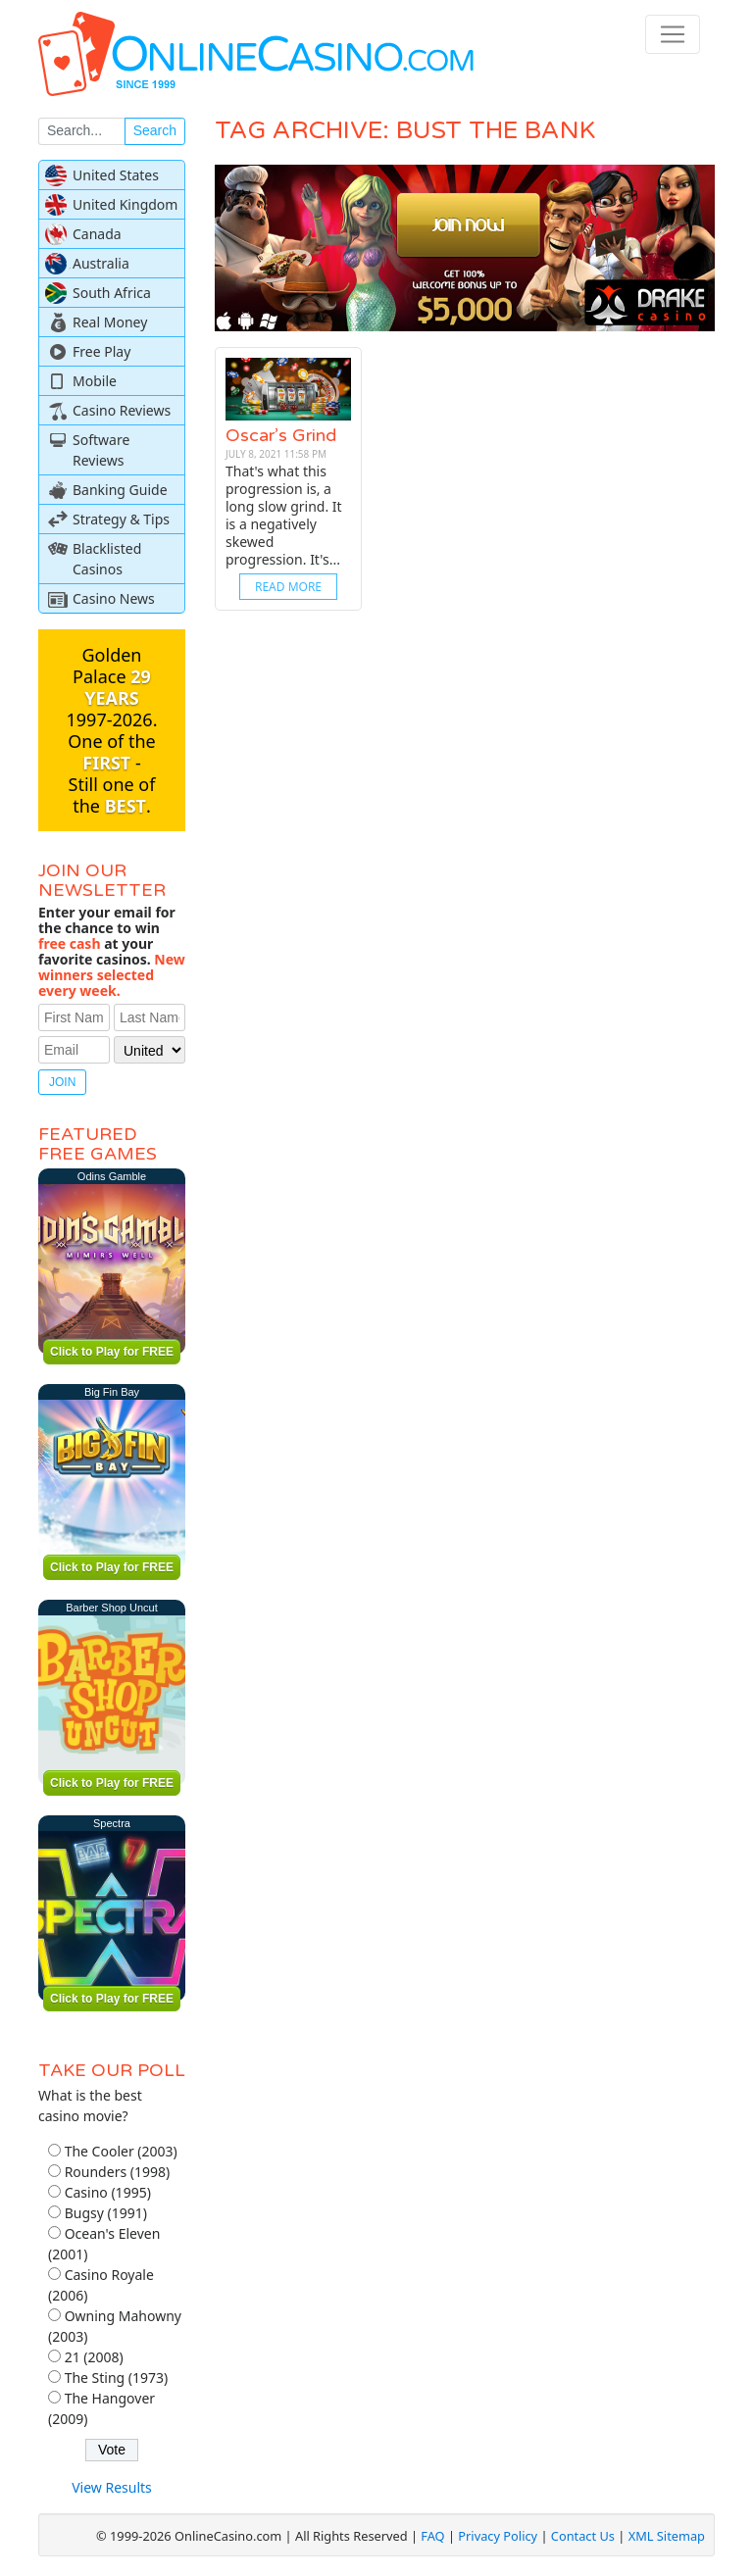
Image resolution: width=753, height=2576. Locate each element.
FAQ (432, 2536)
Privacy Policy (497, 2536)
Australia (101, 263)
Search (154, 130)
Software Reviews (101, 450)
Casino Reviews (122, 410)
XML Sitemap (666, 2536)
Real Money (110, 322)
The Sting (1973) (117, 2377)
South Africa (112, 292)
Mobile (95, 381)
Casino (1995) (108, 2192)
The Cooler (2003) (121, 2151)
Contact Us (583, 2536)
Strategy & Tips (121, 519)
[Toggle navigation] (672, 34)
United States (116, 175)
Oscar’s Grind (281, 435)
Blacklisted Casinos (107, 558)
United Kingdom (125, 204)
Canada (97, 233)
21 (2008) (94, 2357)
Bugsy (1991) (106, 2213)
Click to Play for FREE (112, 1352)
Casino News (114, 598)
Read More (288, 586)
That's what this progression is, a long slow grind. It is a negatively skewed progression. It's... (284, 515)
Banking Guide (120, 489)
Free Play (101, 351)
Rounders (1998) (118, 2171)
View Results (112, 2487)
